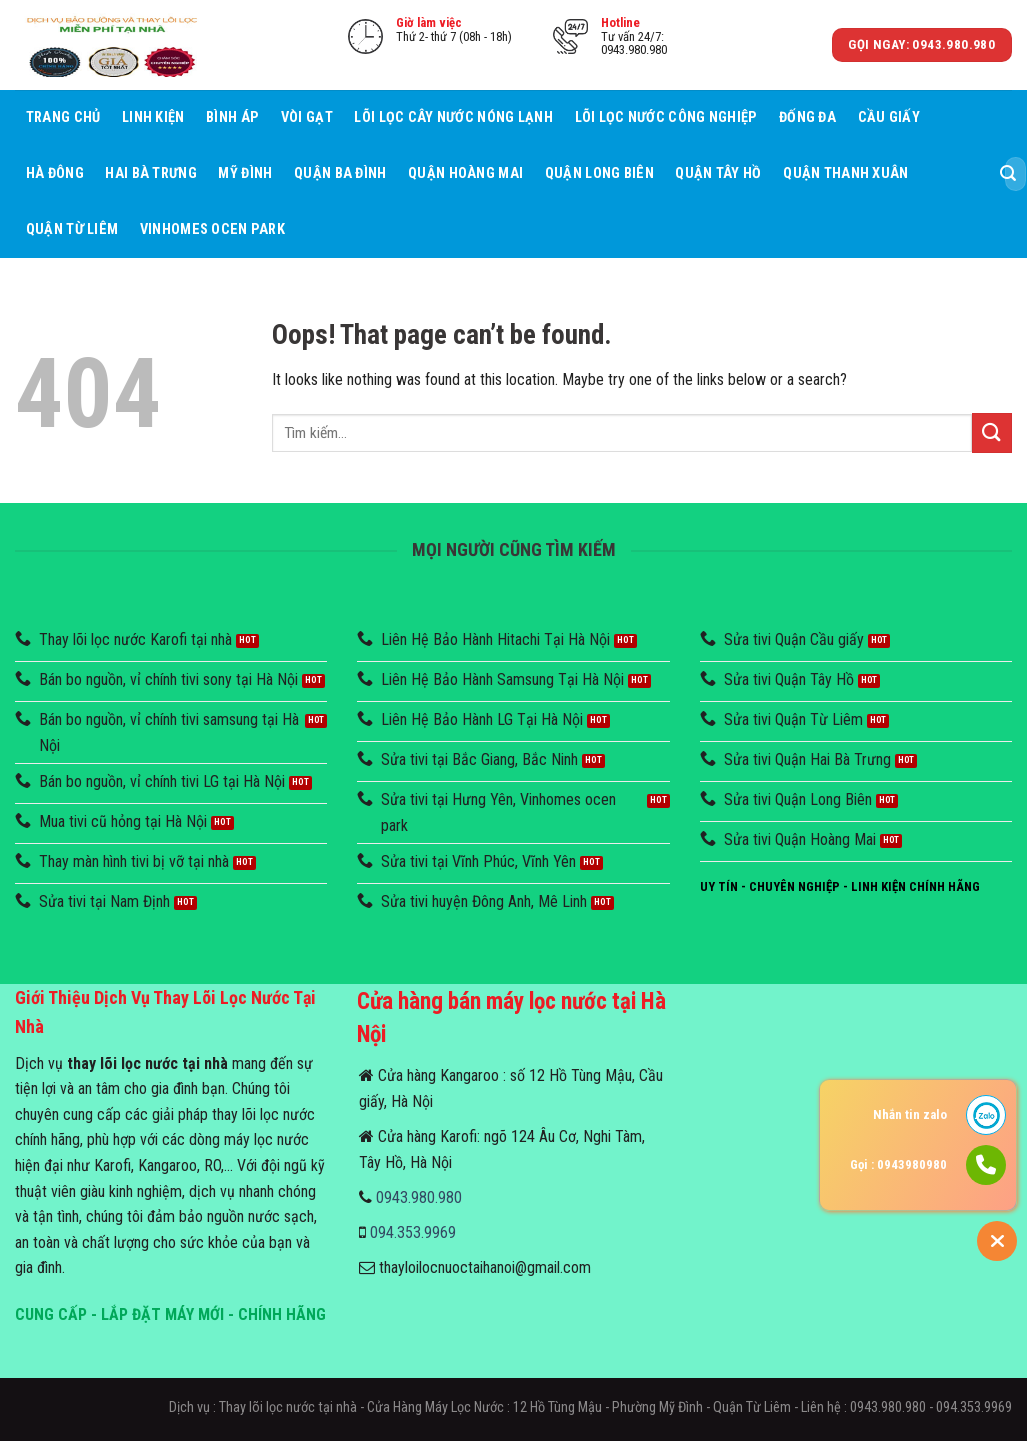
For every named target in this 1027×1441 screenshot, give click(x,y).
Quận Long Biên (599, 173)
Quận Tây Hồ (718, 173)
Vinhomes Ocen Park (212, 229)
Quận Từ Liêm (72, 229)
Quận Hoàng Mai (465, 173)
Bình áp (232, 117)
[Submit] (1008, 174)
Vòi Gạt (307, 117)
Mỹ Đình (245, 173)
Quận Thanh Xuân (845, 173)
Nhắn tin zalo (910, 1114)
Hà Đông (55, 173)
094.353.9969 (413, 1232)
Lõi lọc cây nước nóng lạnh (453, 117)
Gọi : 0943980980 (898, 1164)
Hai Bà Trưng (150, 173)
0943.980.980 (419, 1197)
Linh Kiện (153, 117)
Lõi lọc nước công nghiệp (666, 117)
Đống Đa (807, 117)
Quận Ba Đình (340, 173)
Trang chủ (63, 117)
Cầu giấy (889, 117)
